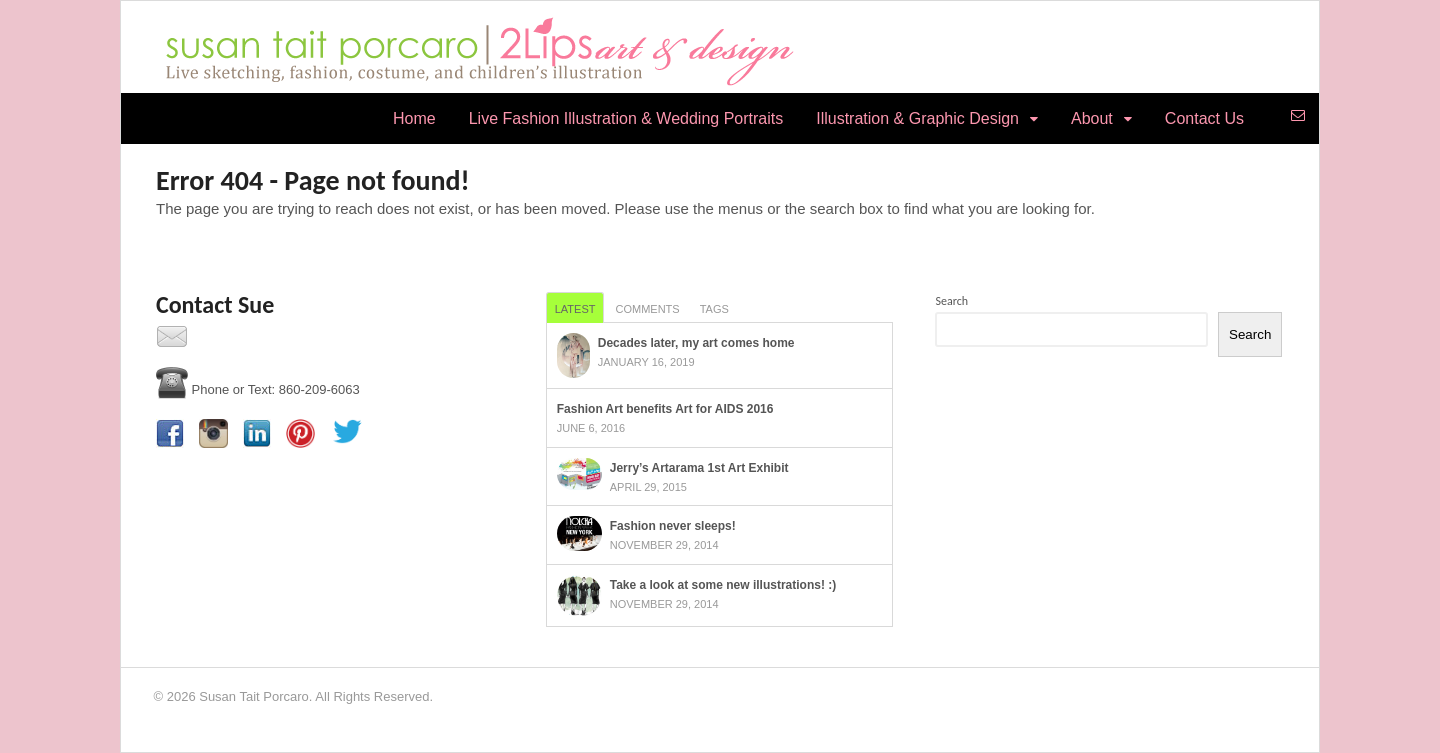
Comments (647, 309)
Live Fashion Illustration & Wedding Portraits (626, 118)
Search (951, 301)
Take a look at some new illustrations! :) (723, 585)
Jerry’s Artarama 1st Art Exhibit (699, 468)
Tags (714, 309)
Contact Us (1204, 118)
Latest (575, 309)
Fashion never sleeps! (673, 526)
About (1092, 118)
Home (414, 118)
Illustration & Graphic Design (917, 118)
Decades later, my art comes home (696, 343)
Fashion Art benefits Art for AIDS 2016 (665, 409)
